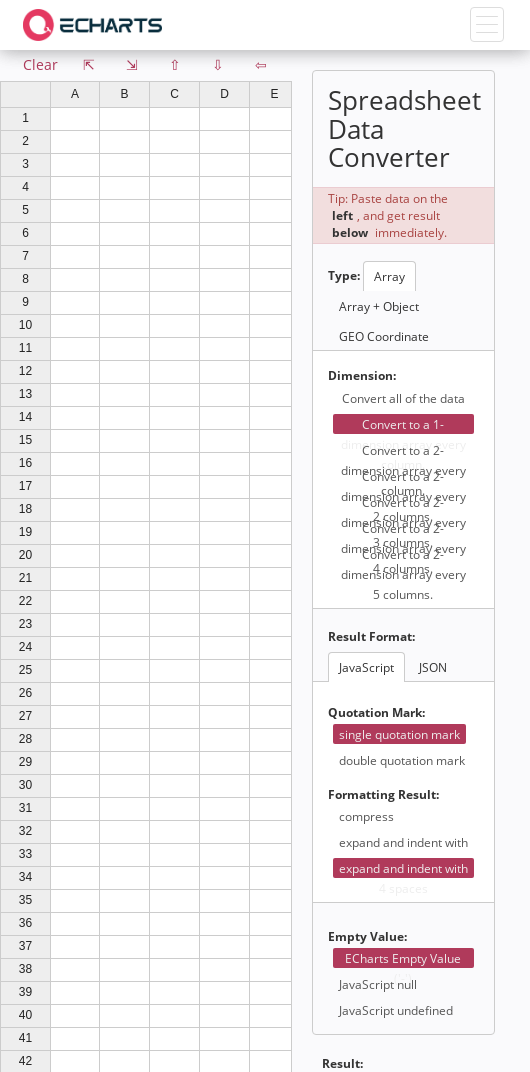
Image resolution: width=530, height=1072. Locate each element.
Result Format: (371, 636)
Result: (342, 1063)
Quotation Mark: (376, 712)
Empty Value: (367, 936)
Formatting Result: (383, 794)
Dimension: (362, 375)
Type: (344, 275)
